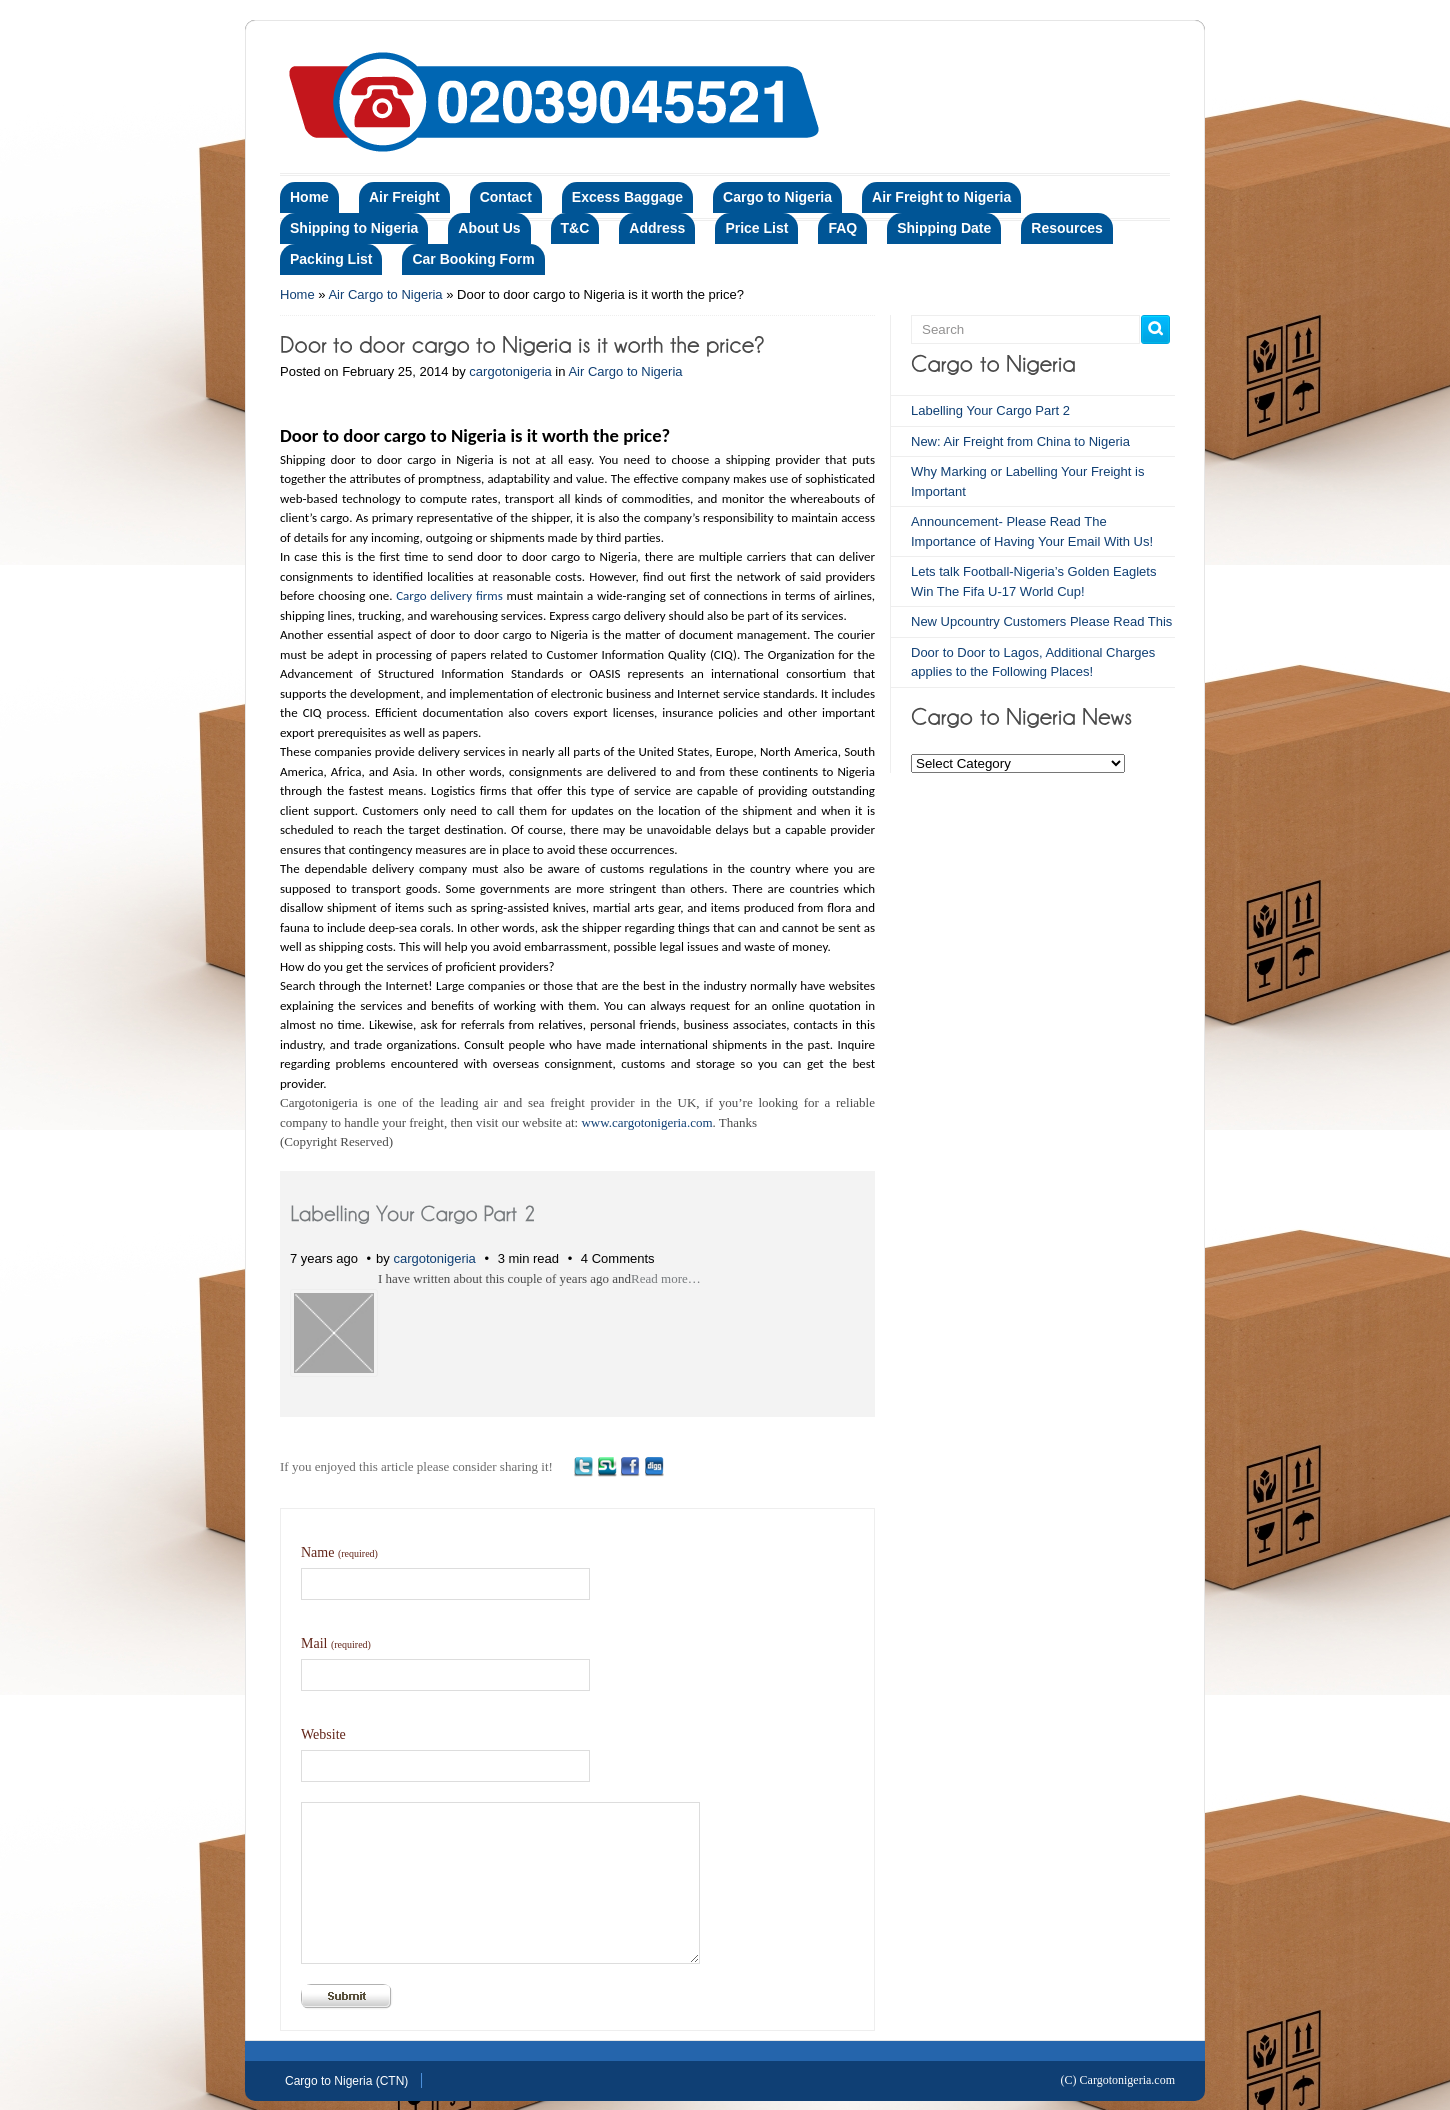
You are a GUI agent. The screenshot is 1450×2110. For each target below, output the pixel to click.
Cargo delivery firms (449, 595)
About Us (489, 228)
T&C (575, 228)
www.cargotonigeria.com (646, 1122)
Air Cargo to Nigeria (385, 294)
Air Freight (404, 197)
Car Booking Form (473, 259)
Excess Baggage (627, 197)
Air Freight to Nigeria (941, 197)
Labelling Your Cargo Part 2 (990, 410)
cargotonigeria (510, 371)
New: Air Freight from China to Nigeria (1020, 441)
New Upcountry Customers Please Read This (1041, 621)
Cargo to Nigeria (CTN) (346, 2081)
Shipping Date (944, 228)
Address (657, 228)
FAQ (842, 228)
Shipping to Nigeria (354, 228)
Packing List (331, 259)
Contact (506, 197)
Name (339, 1552)
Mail (336, 1643)
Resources (1067, 228)
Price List (756, 228)
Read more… (666, 1278)
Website (323, 1734)
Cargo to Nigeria (777, 197)
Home (309, 197)
